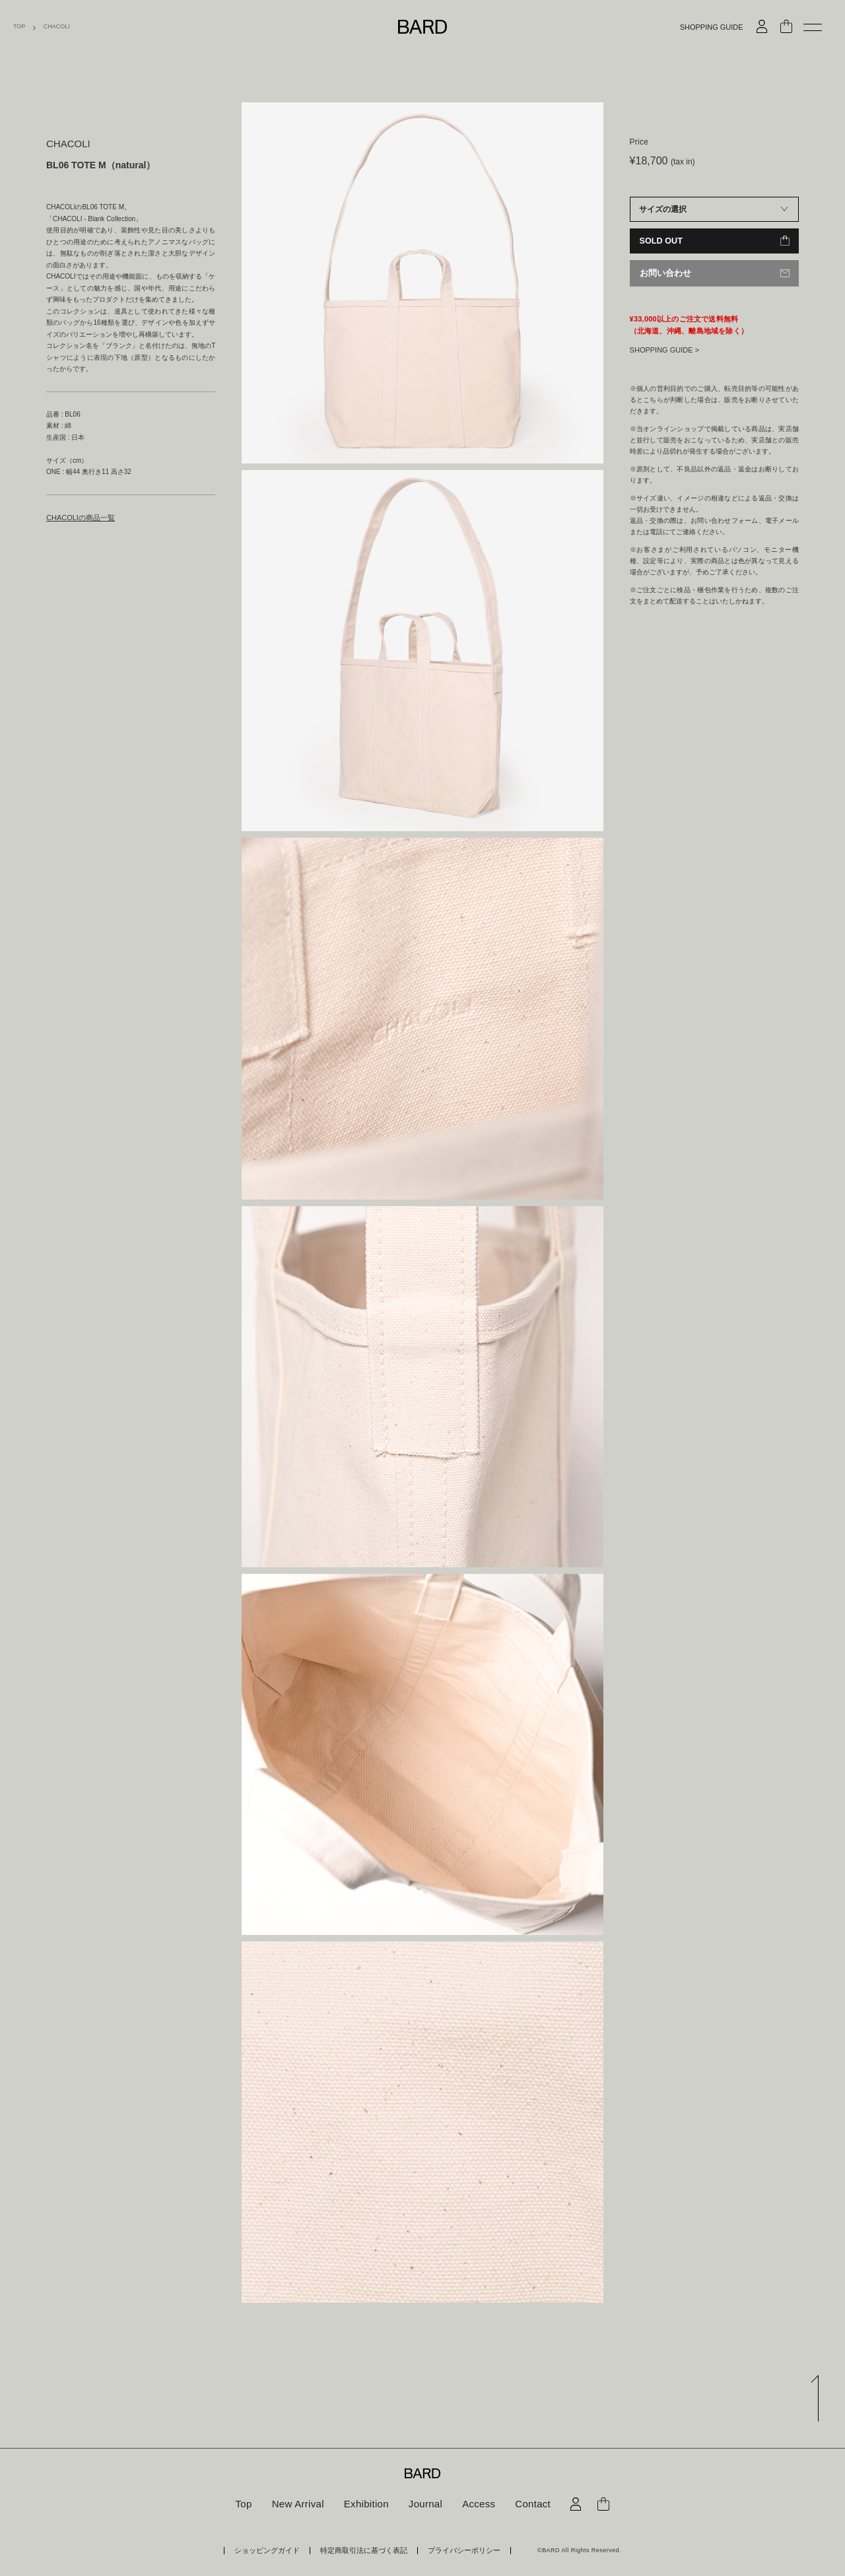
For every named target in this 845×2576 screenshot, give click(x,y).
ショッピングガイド (281, 2550)
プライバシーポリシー (450, 2550)
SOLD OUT (660, 241)
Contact (526, 2504)
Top (249, 2504)
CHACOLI (57, 27)
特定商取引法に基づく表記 (364, 2550)
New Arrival (302, 2504)
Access (474, 2504)
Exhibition (368, 2504)
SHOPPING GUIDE (711, 27)
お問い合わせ (663, 272)
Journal (424, 2504)
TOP (19, 27)
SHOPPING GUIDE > (664, 349)
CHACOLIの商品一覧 (77, 517)
